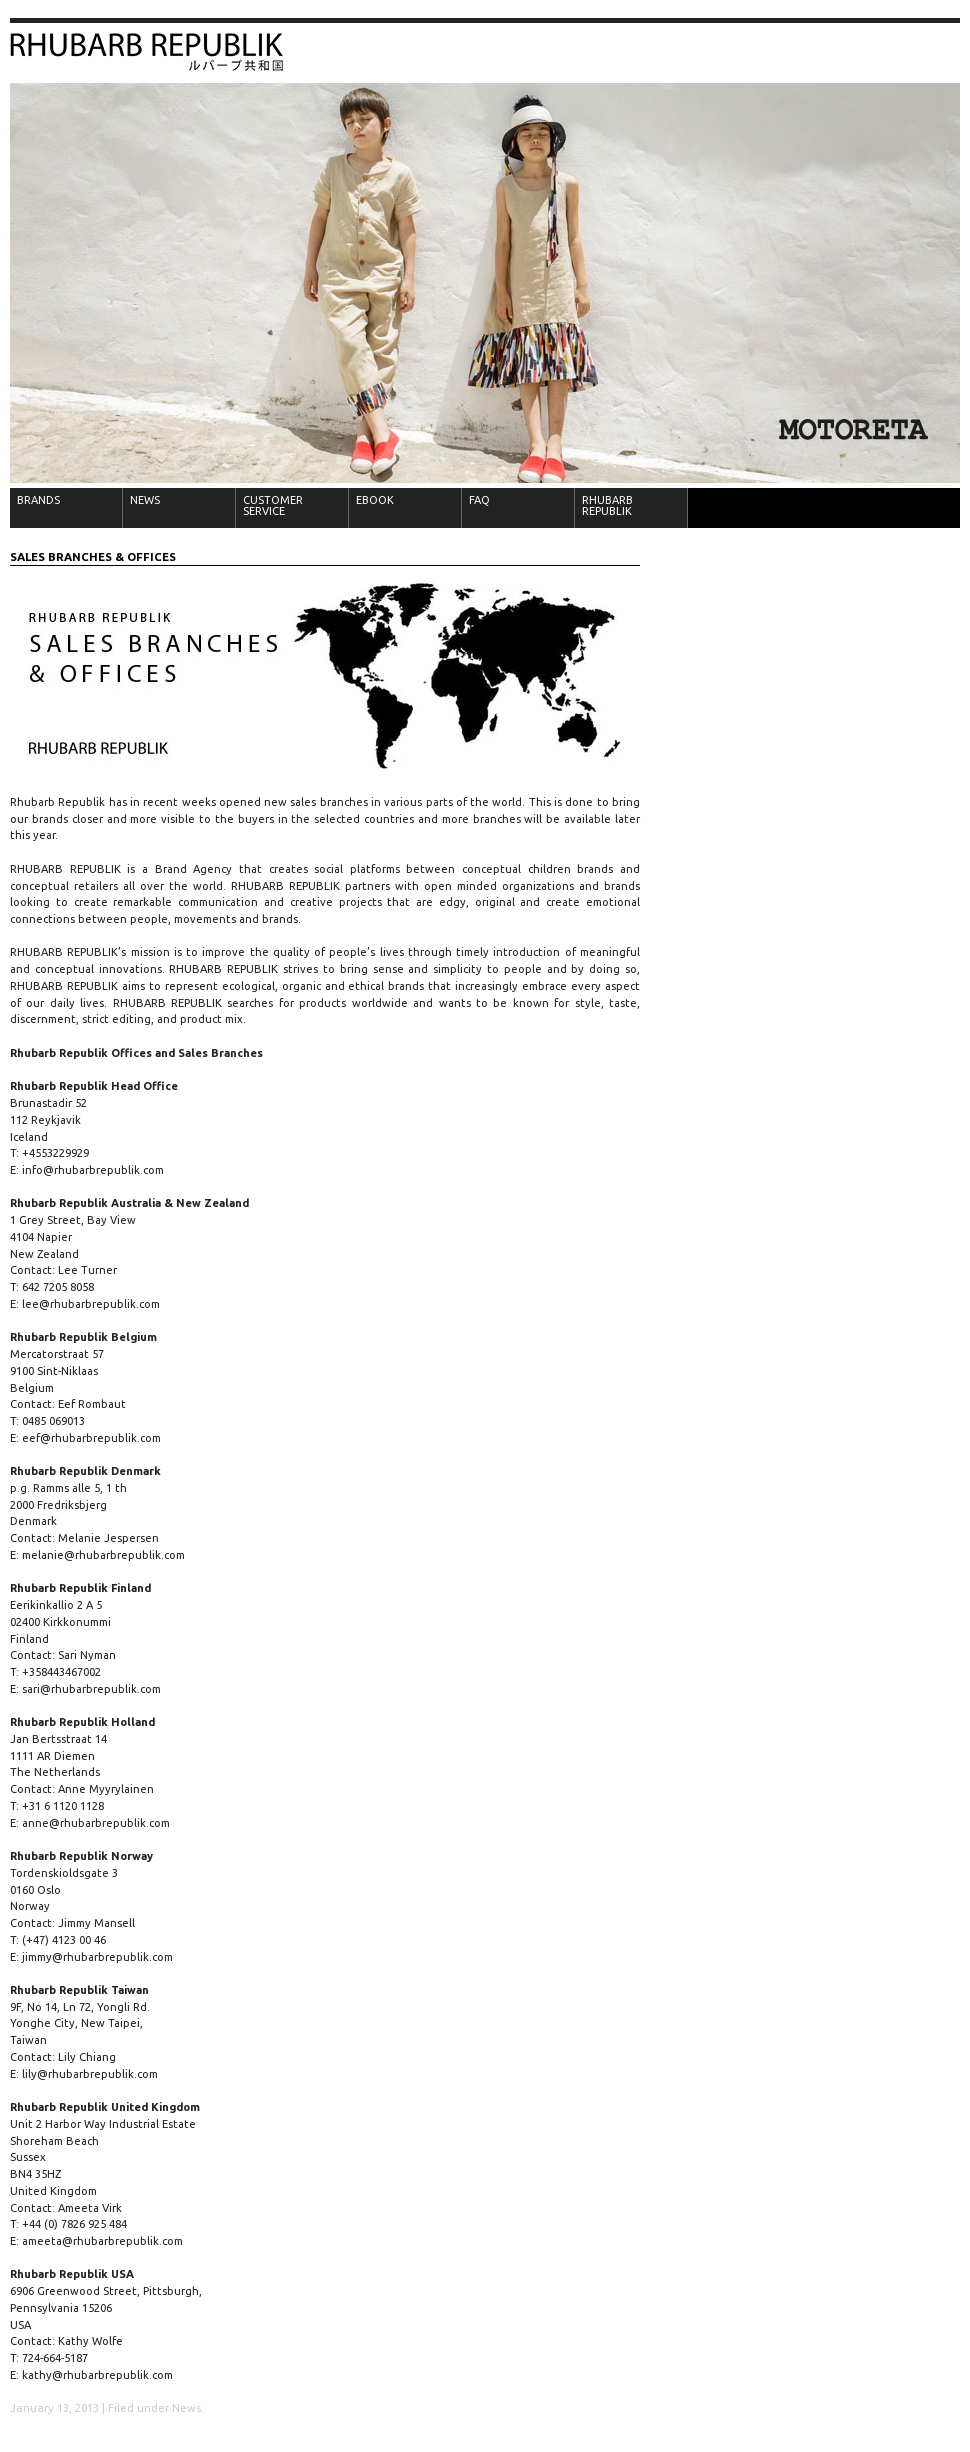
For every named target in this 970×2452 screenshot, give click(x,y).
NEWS (145, 500)
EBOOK (375, 500)
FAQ (479, 500)
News (186, 2408)
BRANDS (38, 500)
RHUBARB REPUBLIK (607, 505)
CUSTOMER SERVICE (273, 505)
